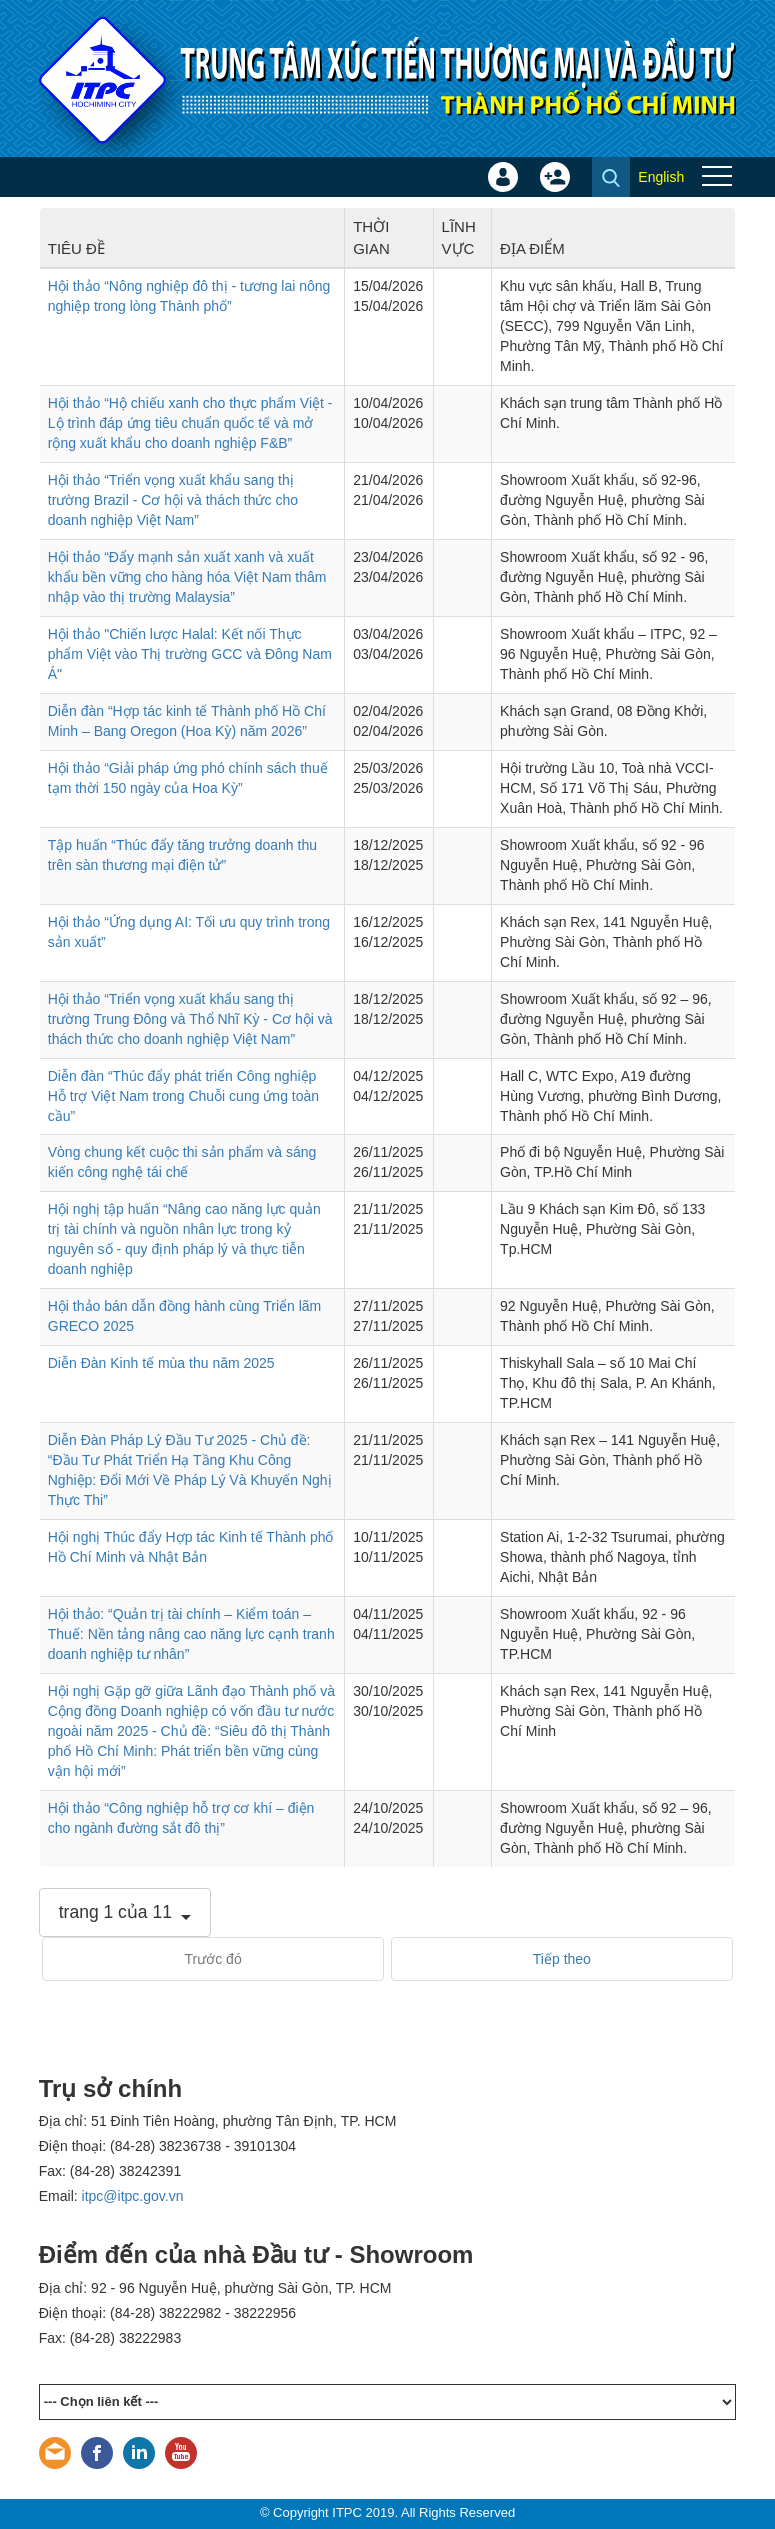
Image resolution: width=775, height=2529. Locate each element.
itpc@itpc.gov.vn (133, 2196)
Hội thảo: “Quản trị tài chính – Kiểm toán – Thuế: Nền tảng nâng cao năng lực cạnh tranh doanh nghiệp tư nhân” (191, 1634)
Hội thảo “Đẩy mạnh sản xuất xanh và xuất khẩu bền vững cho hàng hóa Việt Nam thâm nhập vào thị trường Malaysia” (187, 577)
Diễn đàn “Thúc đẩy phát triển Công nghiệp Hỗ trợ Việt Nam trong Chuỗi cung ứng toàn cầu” (183, 1096)
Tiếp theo (562, 1959)
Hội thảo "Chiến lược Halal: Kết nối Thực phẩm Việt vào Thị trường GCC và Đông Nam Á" (190, 654)
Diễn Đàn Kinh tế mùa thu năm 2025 (161, 1363)
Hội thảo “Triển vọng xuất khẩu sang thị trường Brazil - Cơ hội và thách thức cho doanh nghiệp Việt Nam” (173, 500)
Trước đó (213, 1959)
